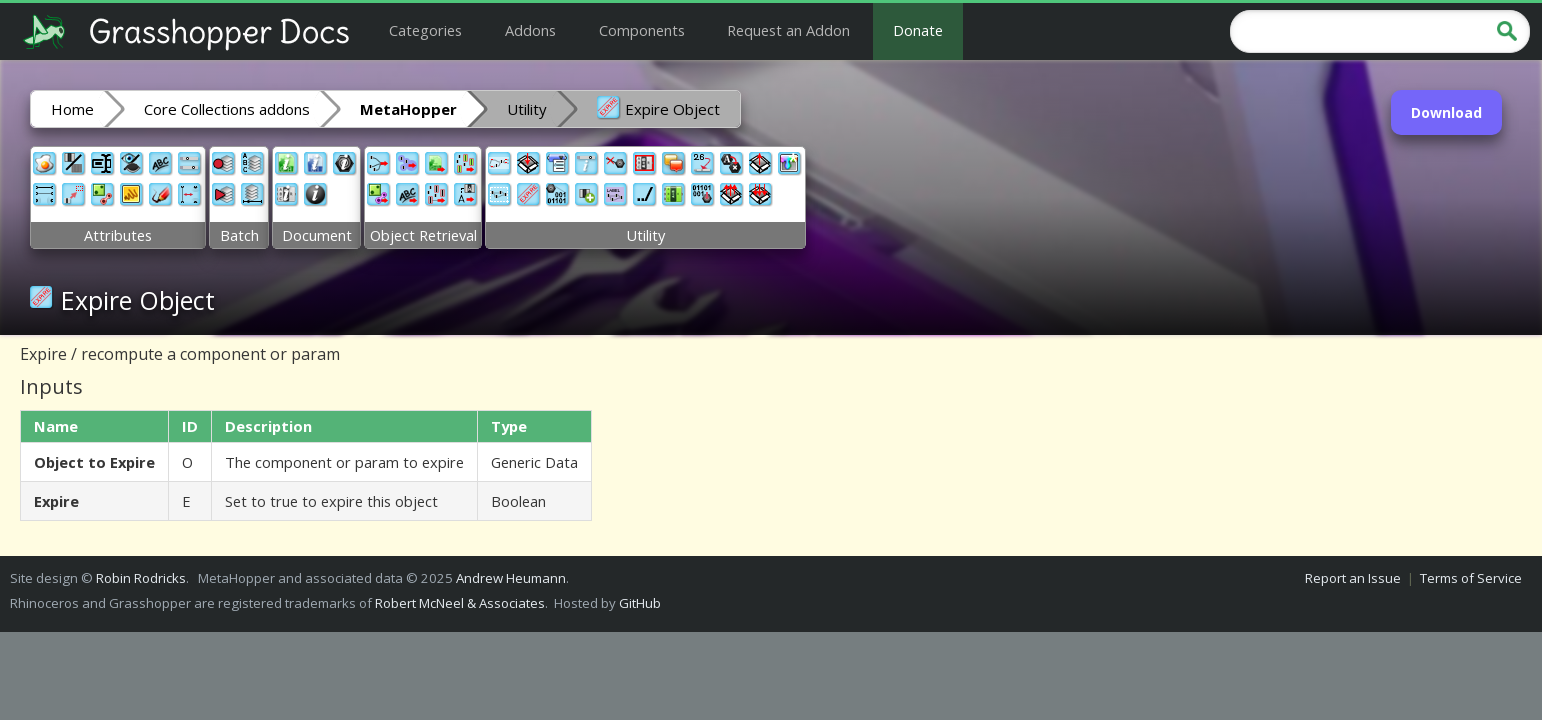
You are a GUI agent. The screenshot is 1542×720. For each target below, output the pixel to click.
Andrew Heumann (511, 578)
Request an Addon (788, 30)
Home (72, 109)
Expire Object (658, 108)
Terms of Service (1471, 578)
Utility (527, 109)
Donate (918, 30)
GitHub (640, 603)
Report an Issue (1353, 578)
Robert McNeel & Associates (460, 603)
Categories (425, 30)
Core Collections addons (227, 109)
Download (1446, 112)
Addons (530, 30)
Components (642, 30)
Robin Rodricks (141, 578)
